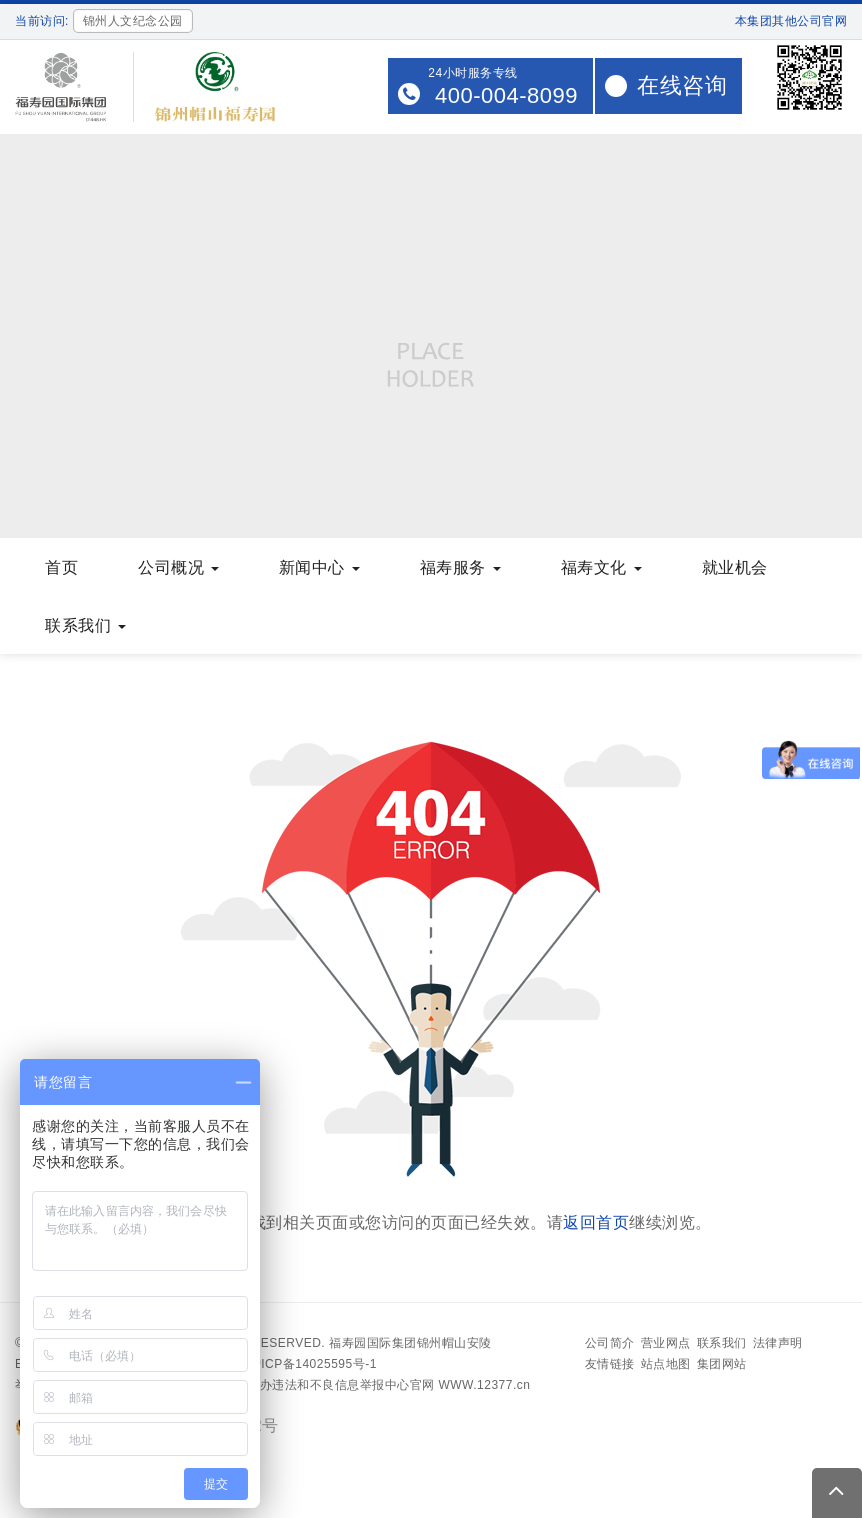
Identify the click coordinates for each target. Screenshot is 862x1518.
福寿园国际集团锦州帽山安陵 (410, 1343)
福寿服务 (460, 567)
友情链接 (610, 1364)
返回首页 (596, 1222)
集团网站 (722, 1364)
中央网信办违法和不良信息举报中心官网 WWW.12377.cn (370, 1385)
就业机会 (735, 567)
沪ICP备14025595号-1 (313, 1364)
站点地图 (666, 1364)
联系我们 (85, 625)
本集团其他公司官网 (791, 21)
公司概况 (178, 567)
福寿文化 (601, 567)
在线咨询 (682, 85)
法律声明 (778, 1343)
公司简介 (610, 1343)
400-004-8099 (506, 95)
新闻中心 (319, 567)
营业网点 (666, 1343)
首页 (61, 567)
